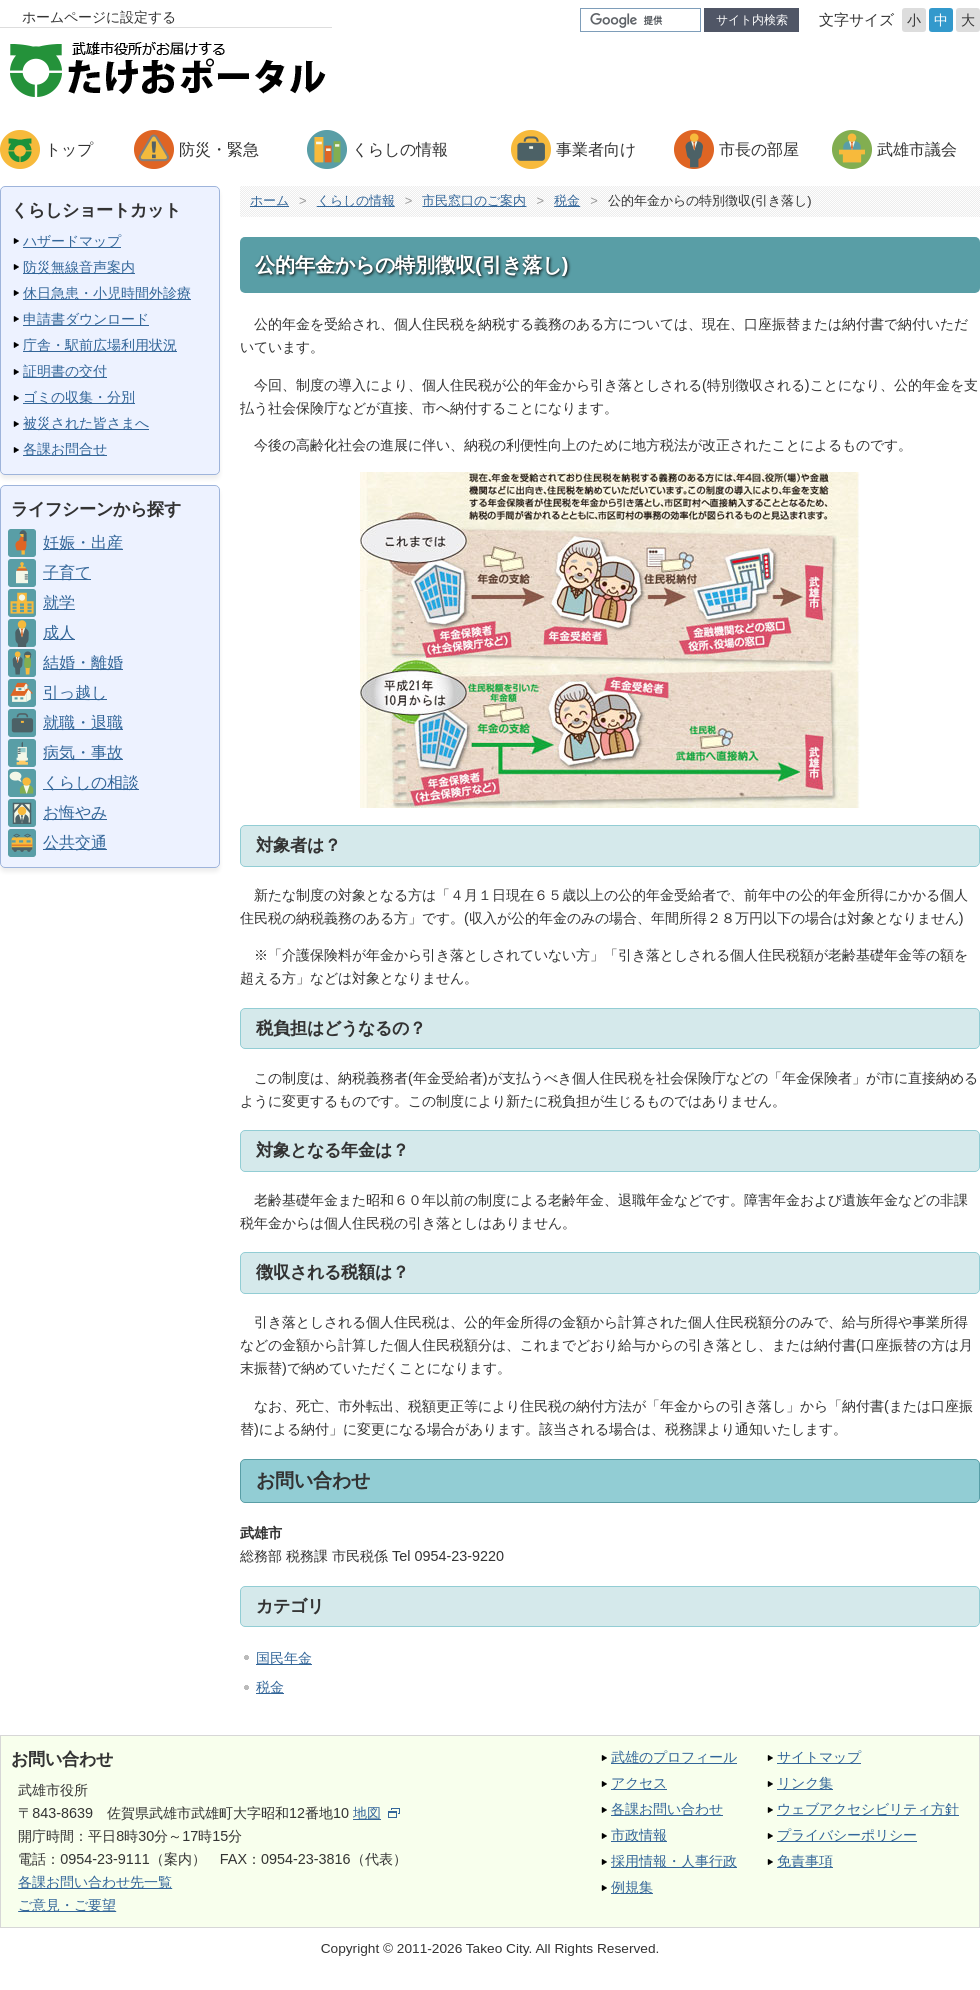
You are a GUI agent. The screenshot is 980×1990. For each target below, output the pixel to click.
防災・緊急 (219, 149)
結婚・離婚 (83, 662)
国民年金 (284, 1658)
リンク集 (805, 1783)
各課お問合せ (65, 449)
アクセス (639, 1783)
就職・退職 (83, 722)
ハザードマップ (72, 241)
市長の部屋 (759, 149)
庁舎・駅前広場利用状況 (100, 345)
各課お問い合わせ (667, 1809)
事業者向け (596, 149)
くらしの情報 (400, 149)
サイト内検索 (752, 20)
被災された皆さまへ (86, 423)
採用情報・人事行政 (674, 1861)
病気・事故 (83, 752)
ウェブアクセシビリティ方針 (868, 1809)
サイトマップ (819, 1757)
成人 (59, 632)
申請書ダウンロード (86, 319)
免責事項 (805, 1861)
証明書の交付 (65, 371)
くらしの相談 (91, 782)
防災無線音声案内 (79, 267)
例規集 (632, 1887)
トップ (69, 149)
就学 (59, 602)
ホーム (269, 200)
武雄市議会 (917, 149)
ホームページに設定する (99, 17)
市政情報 (639, 1835)
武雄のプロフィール (674, 1757)
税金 (567, 200)
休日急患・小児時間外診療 (107, 293)
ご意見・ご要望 (67, 1905)
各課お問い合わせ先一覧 (95, 1882)
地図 (376, 1813)
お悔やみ (75, 812)
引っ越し (75, 692)
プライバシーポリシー (847, 1835)
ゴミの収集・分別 (79, 397)
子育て (67, 572)
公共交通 (75, 842)
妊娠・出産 (83, 542)
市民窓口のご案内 (474, 200)
